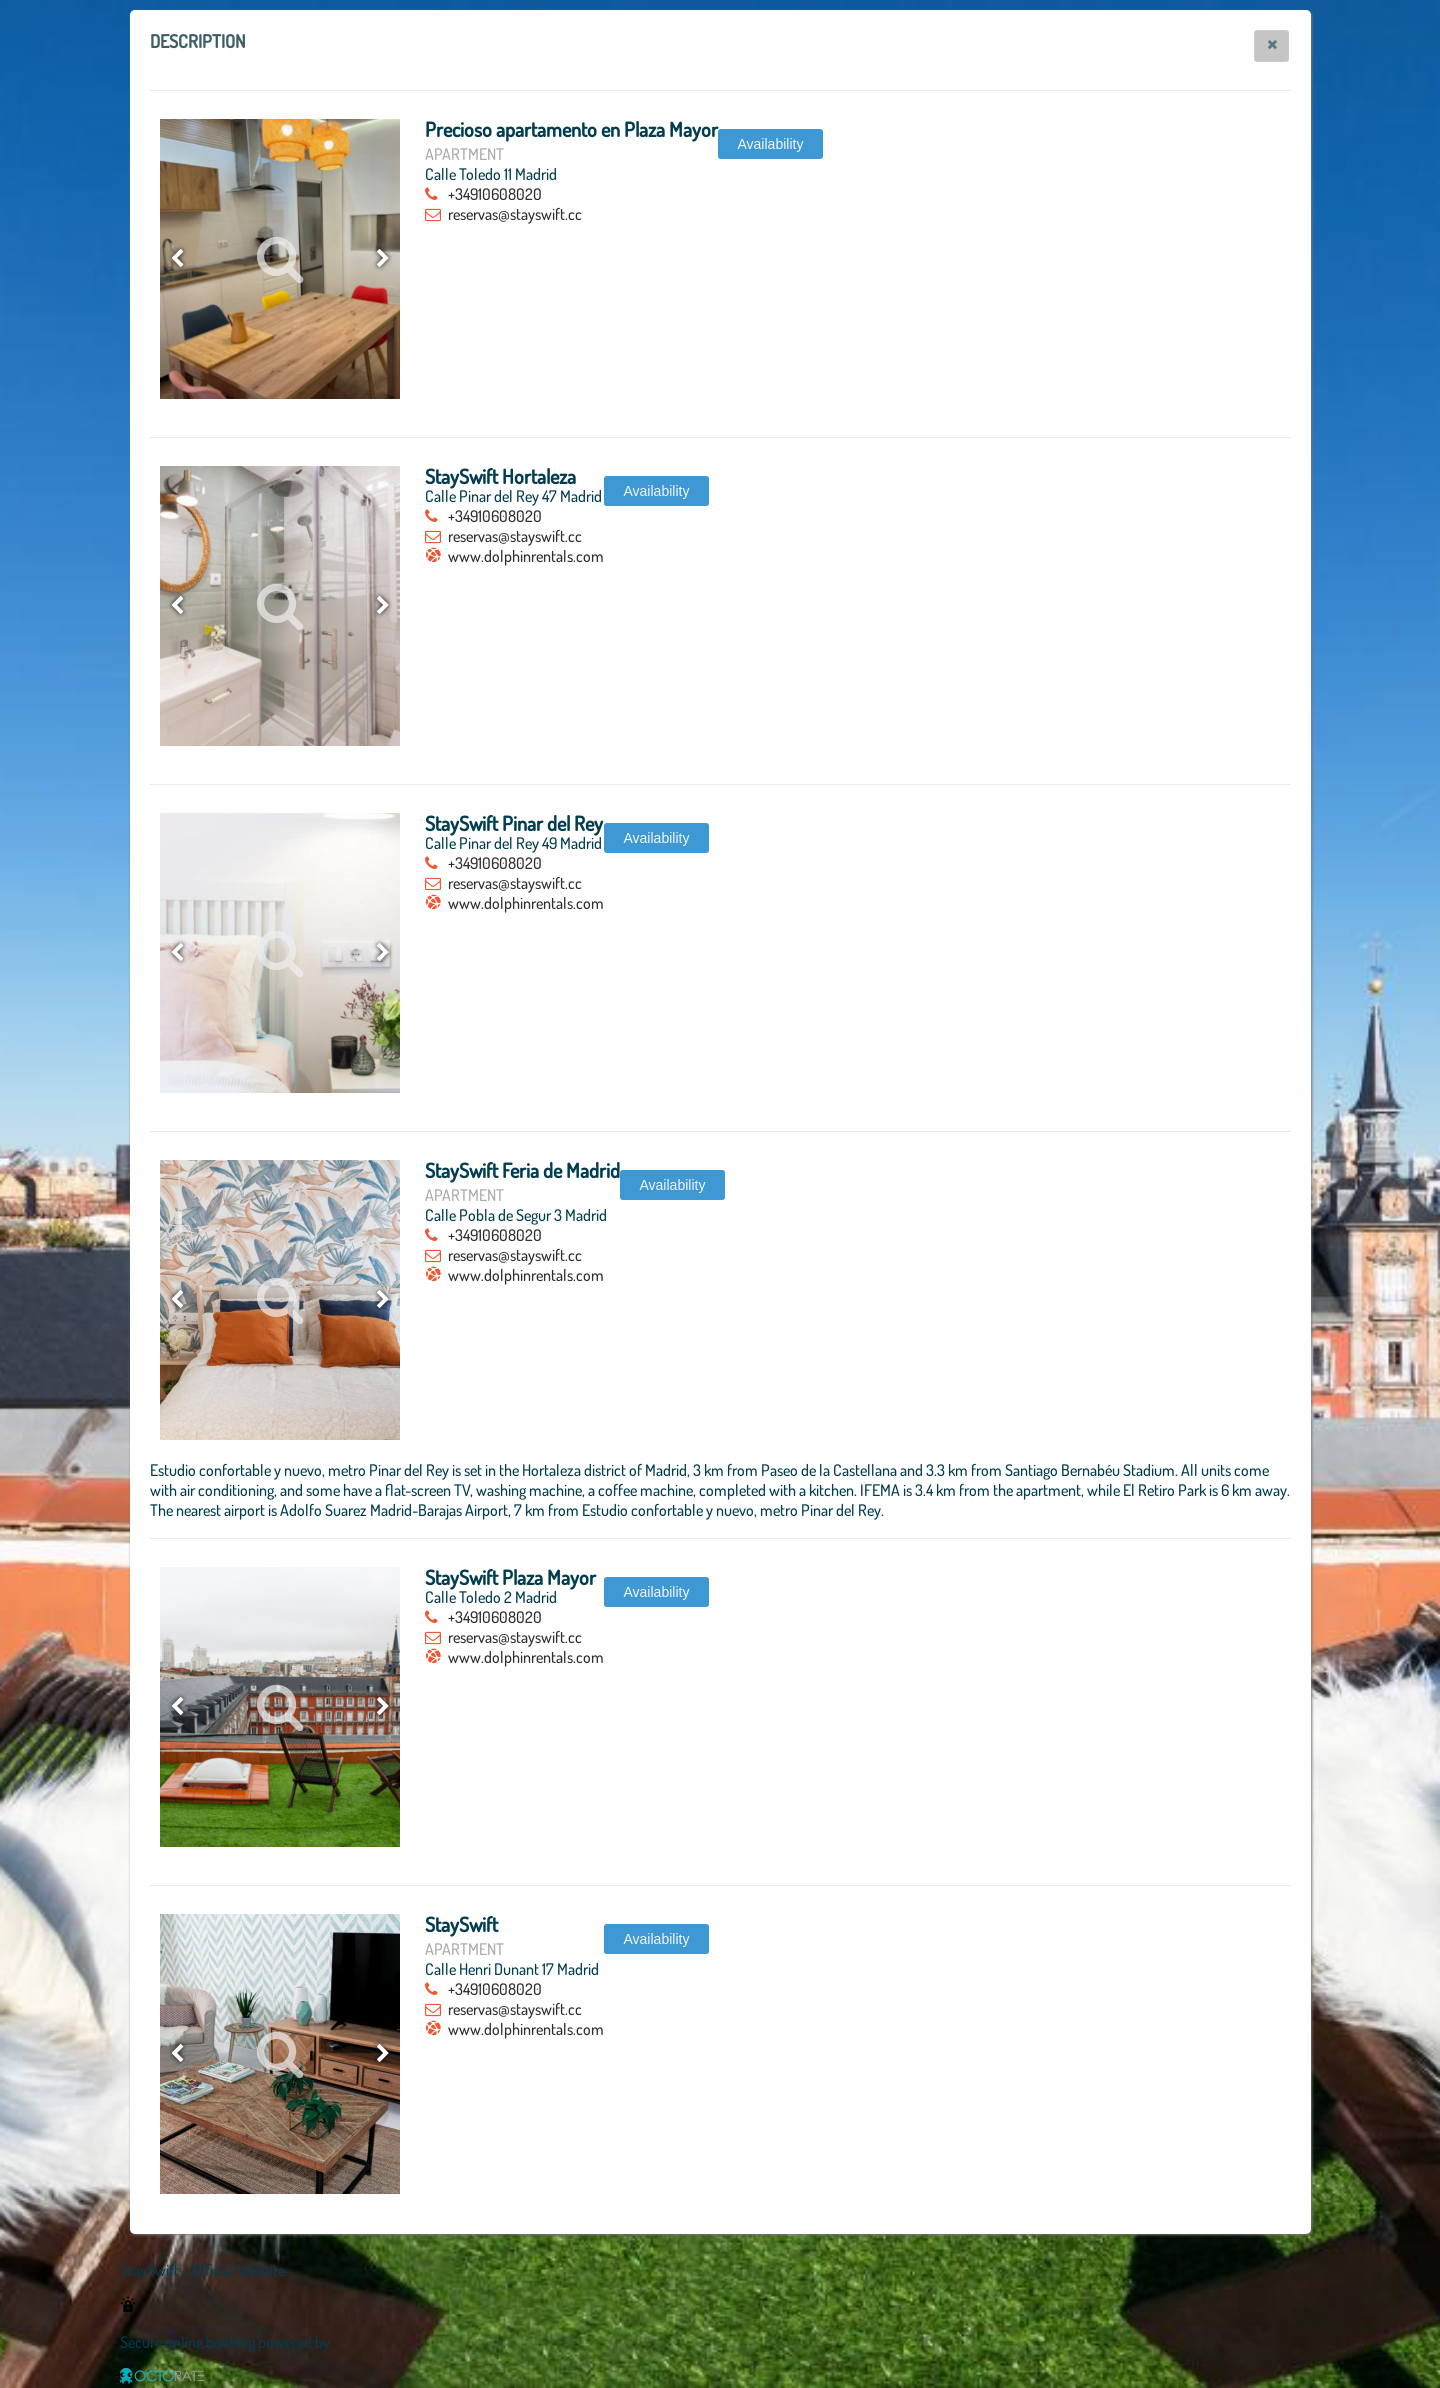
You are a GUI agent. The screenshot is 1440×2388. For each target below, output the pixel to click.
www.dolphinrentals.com (526, 556)
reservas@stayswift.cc (515, 214)
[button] (1271, 46)
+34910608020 (495, 194)
